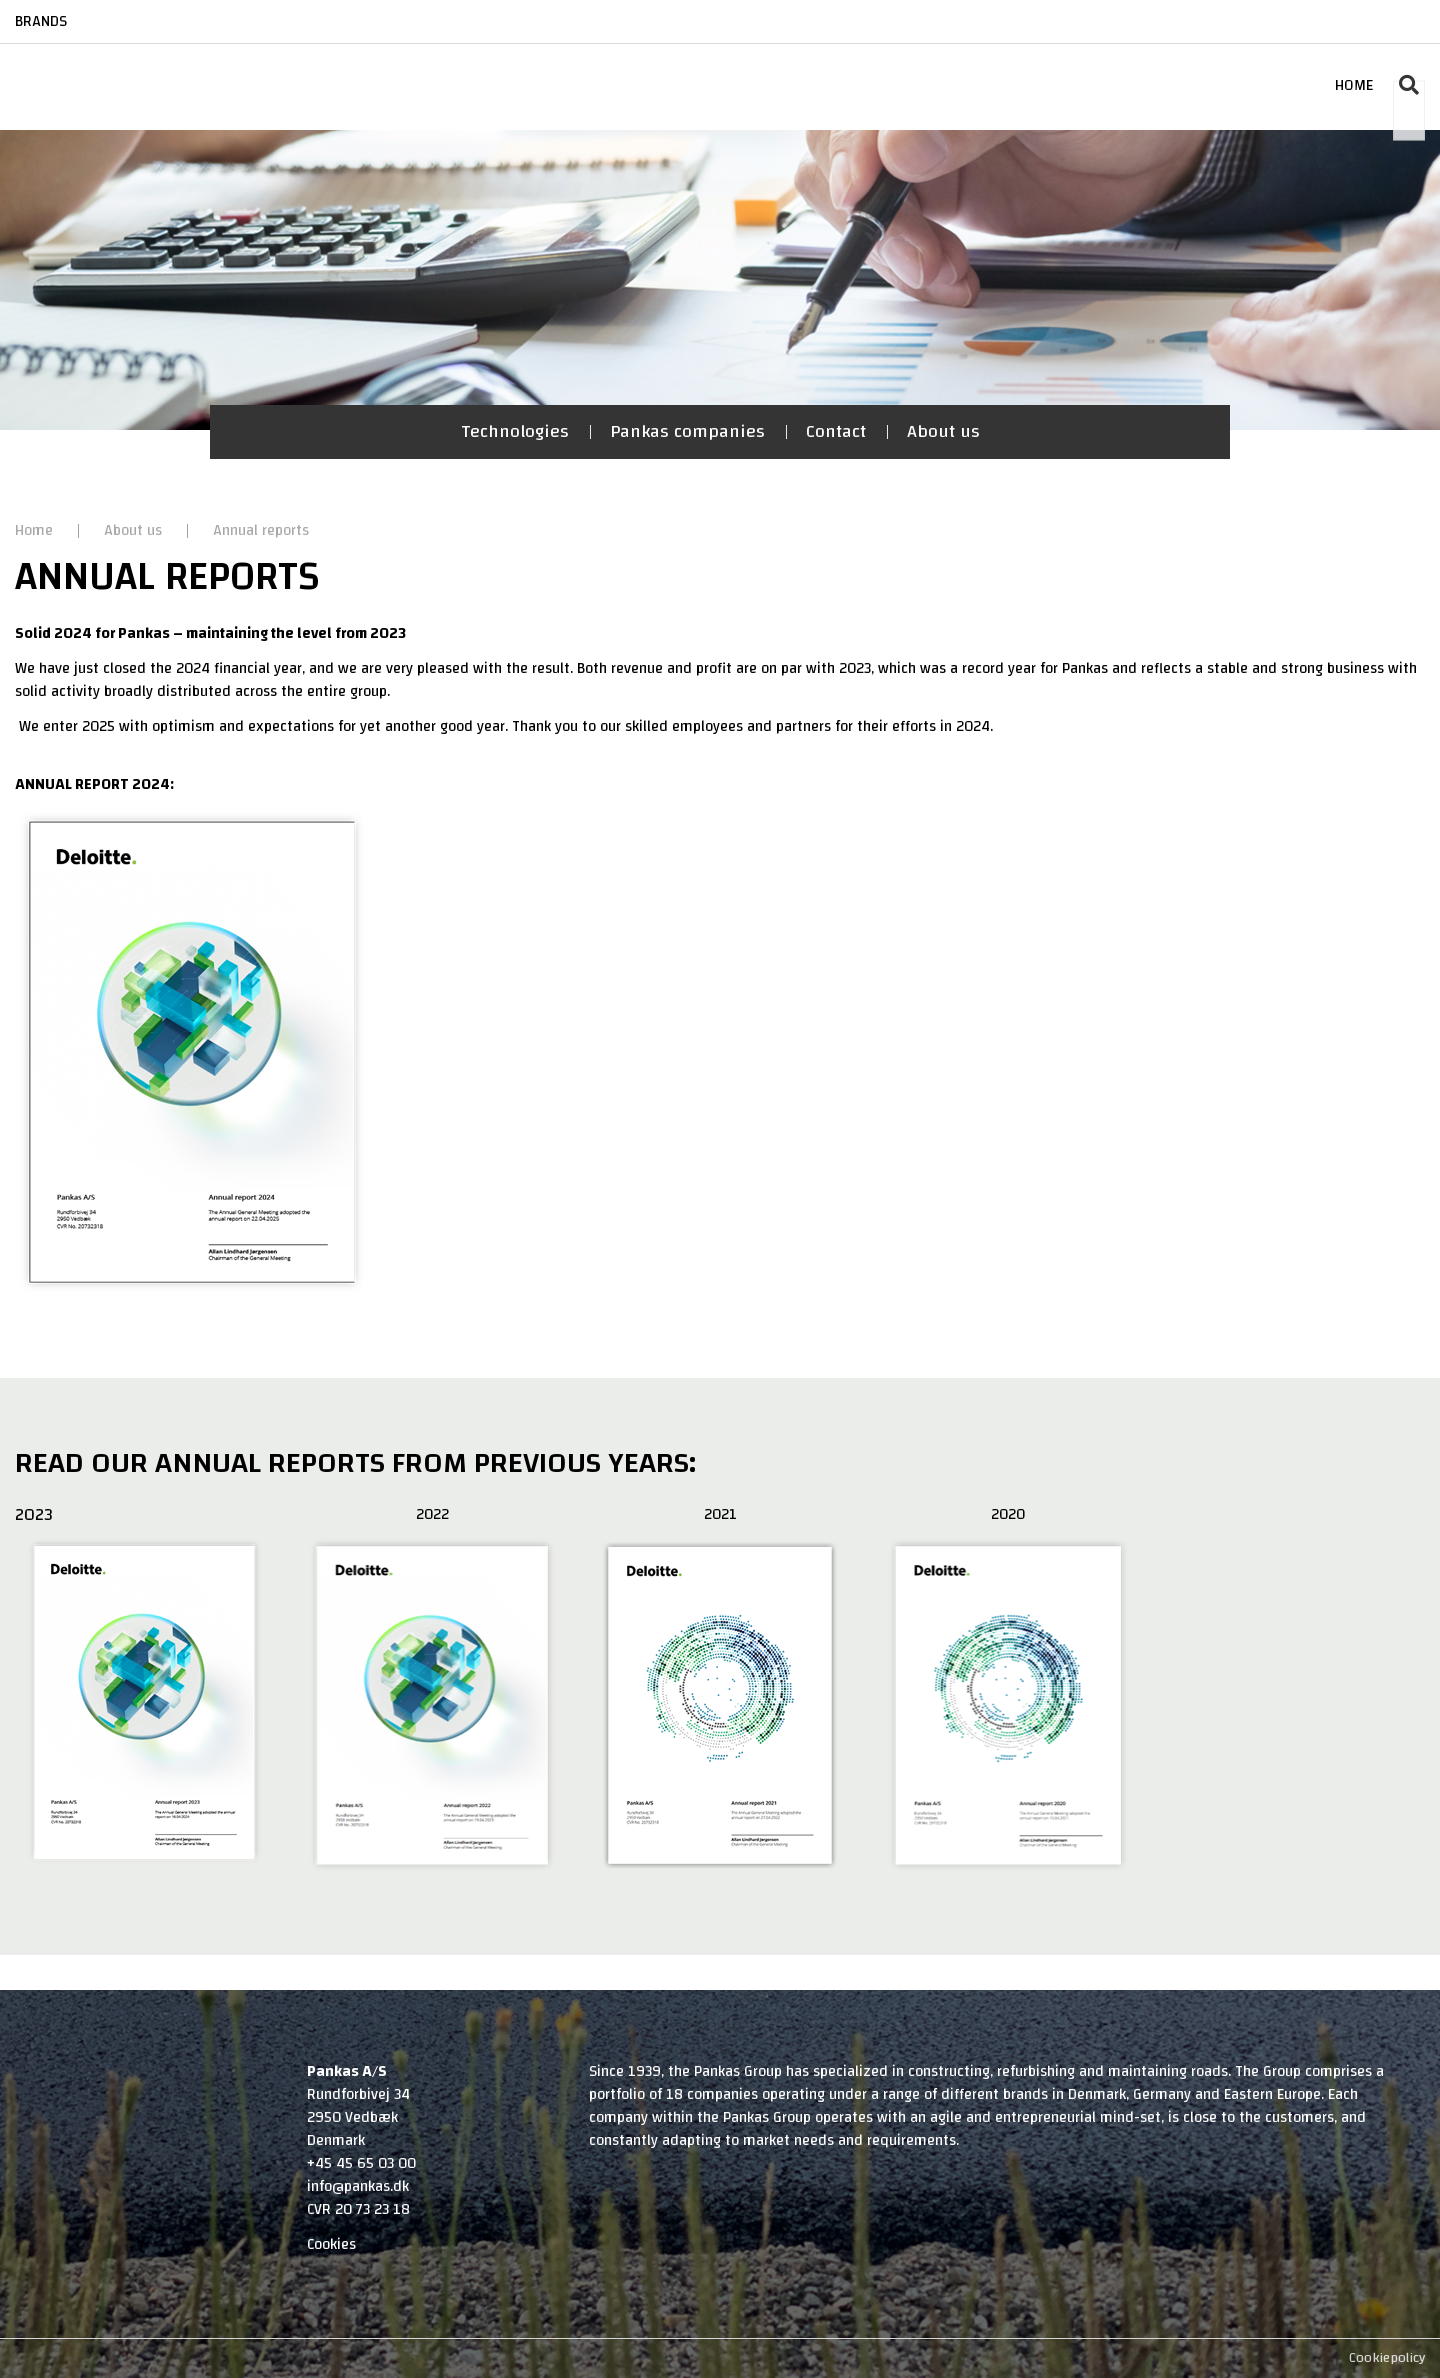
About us (943, 431)
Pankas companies (687, 431)
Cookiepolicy (1387, 2358)
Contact (836, 431)
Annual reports (261, 530)
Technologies (515, 431)
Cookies (331, 2244)
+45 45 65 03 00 (361, 2163)
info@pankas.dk (358, 2186)
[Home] (92, 65)
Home (36, 530)
